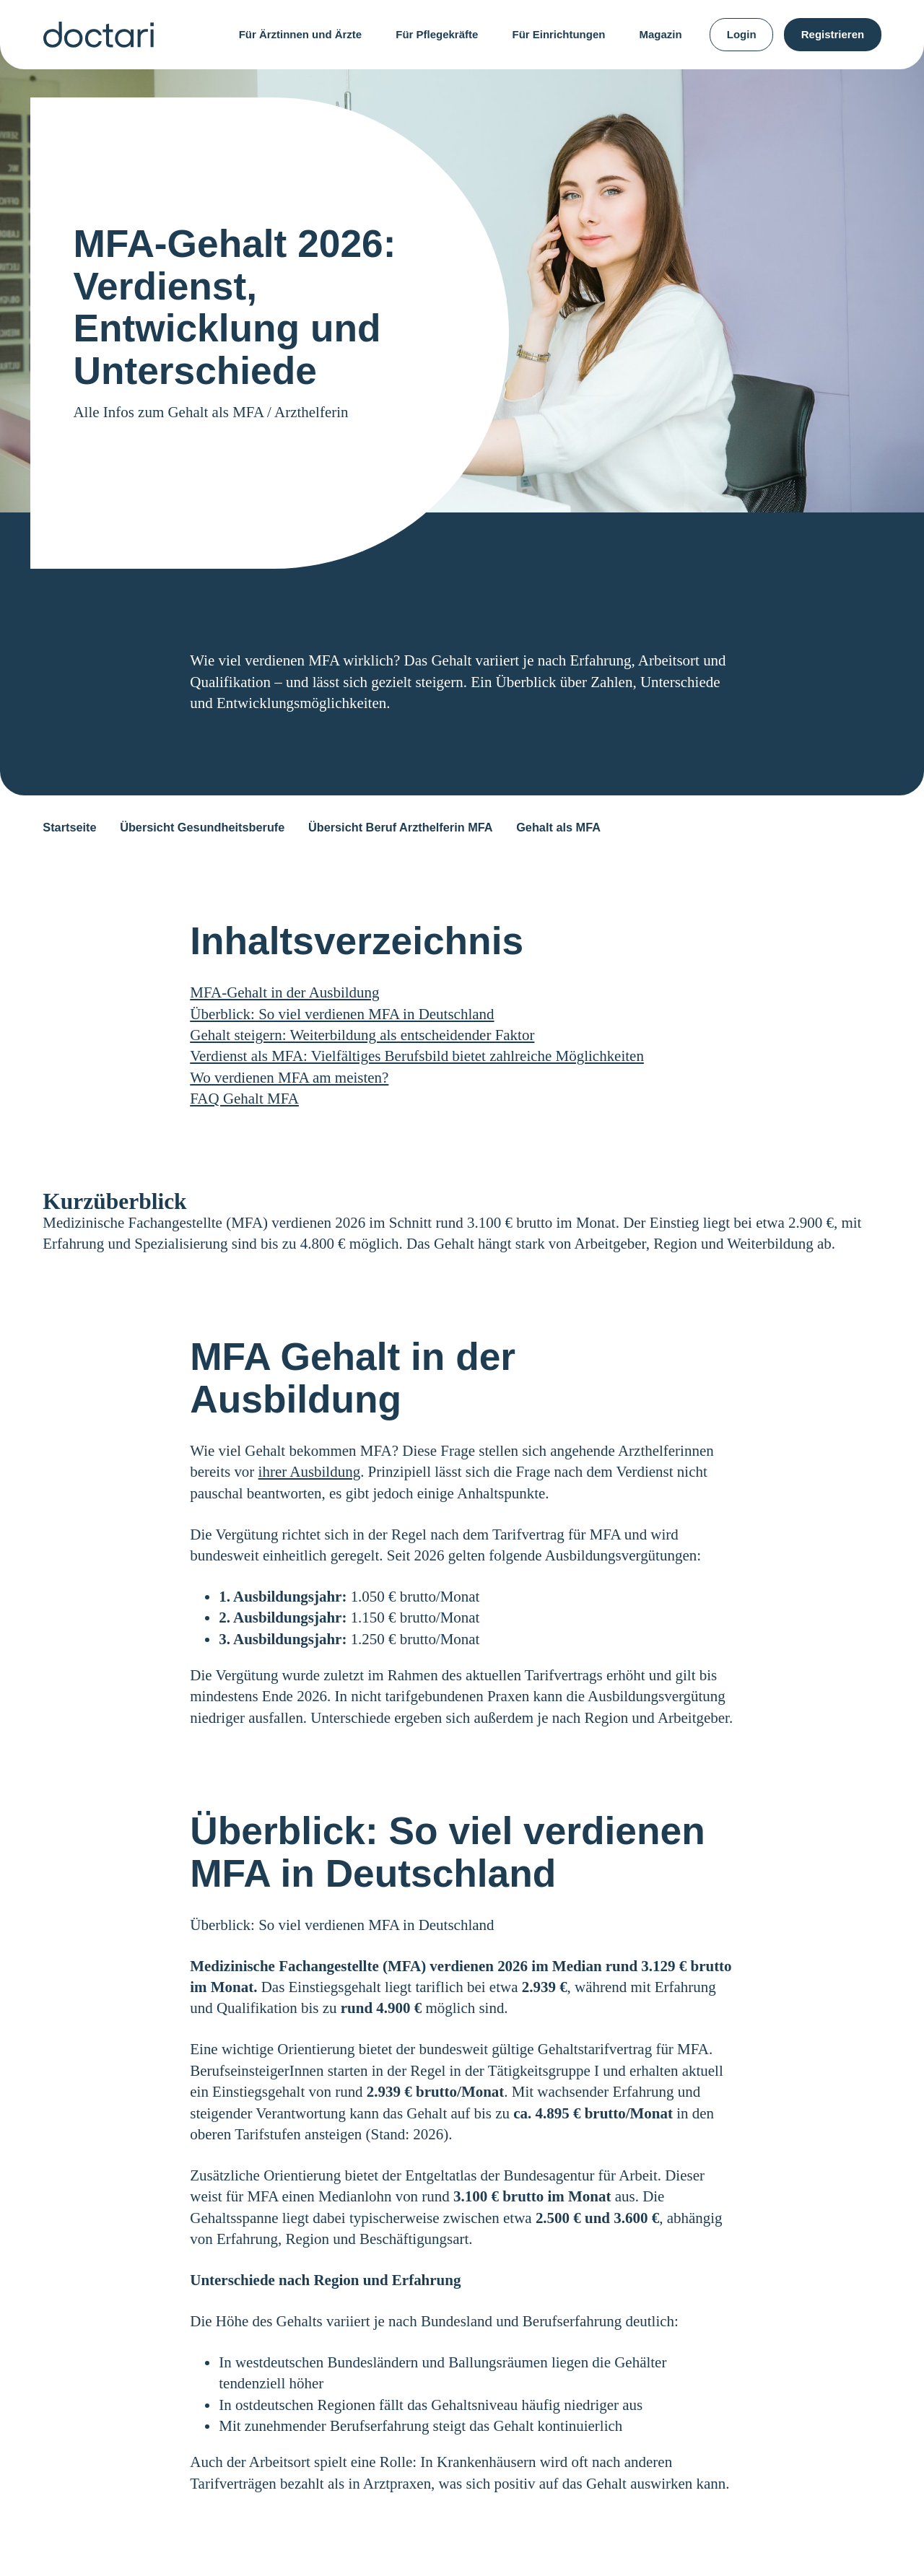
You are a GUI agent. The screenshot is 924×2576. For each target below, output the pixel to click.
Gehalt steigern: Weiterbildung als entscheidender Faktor (362, 1035)
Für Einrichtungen (558, 34)
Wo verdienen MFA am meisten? (289, 1077)
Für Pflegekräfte (437, 34)
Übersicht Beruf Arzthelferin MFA (400, 827)
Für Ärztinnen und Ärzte (300, 34)
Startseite (69, 827)
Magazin (661, 34)
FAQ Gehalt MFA (244, 1098)
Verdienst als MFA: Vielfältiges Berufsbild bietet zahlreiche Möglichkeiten (417, 1056)
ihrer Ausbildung (309, 1471)
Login (742, 34)
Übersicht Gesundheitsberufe (202, 827)
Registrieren (832, 34)
